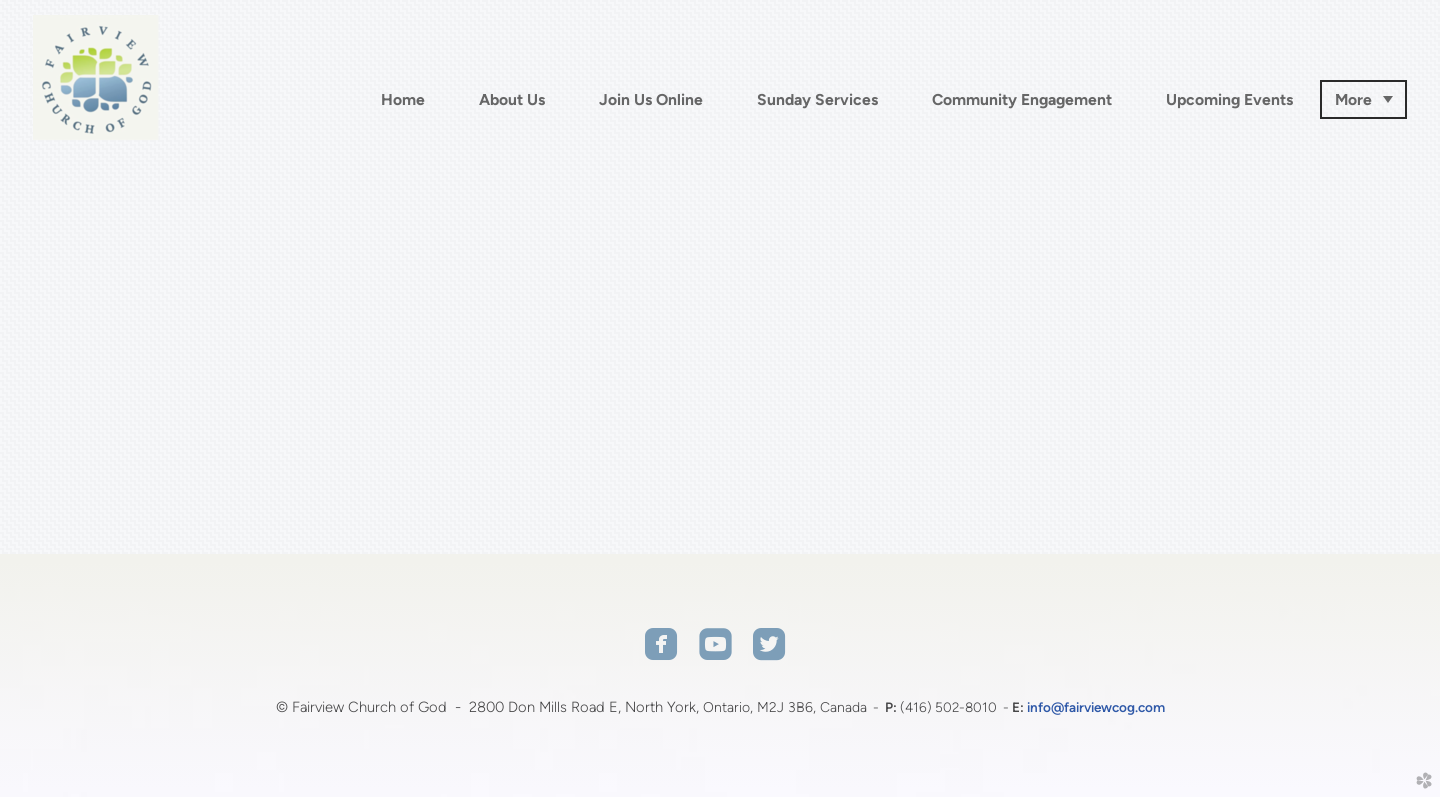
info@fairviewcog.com (1096, 707)
